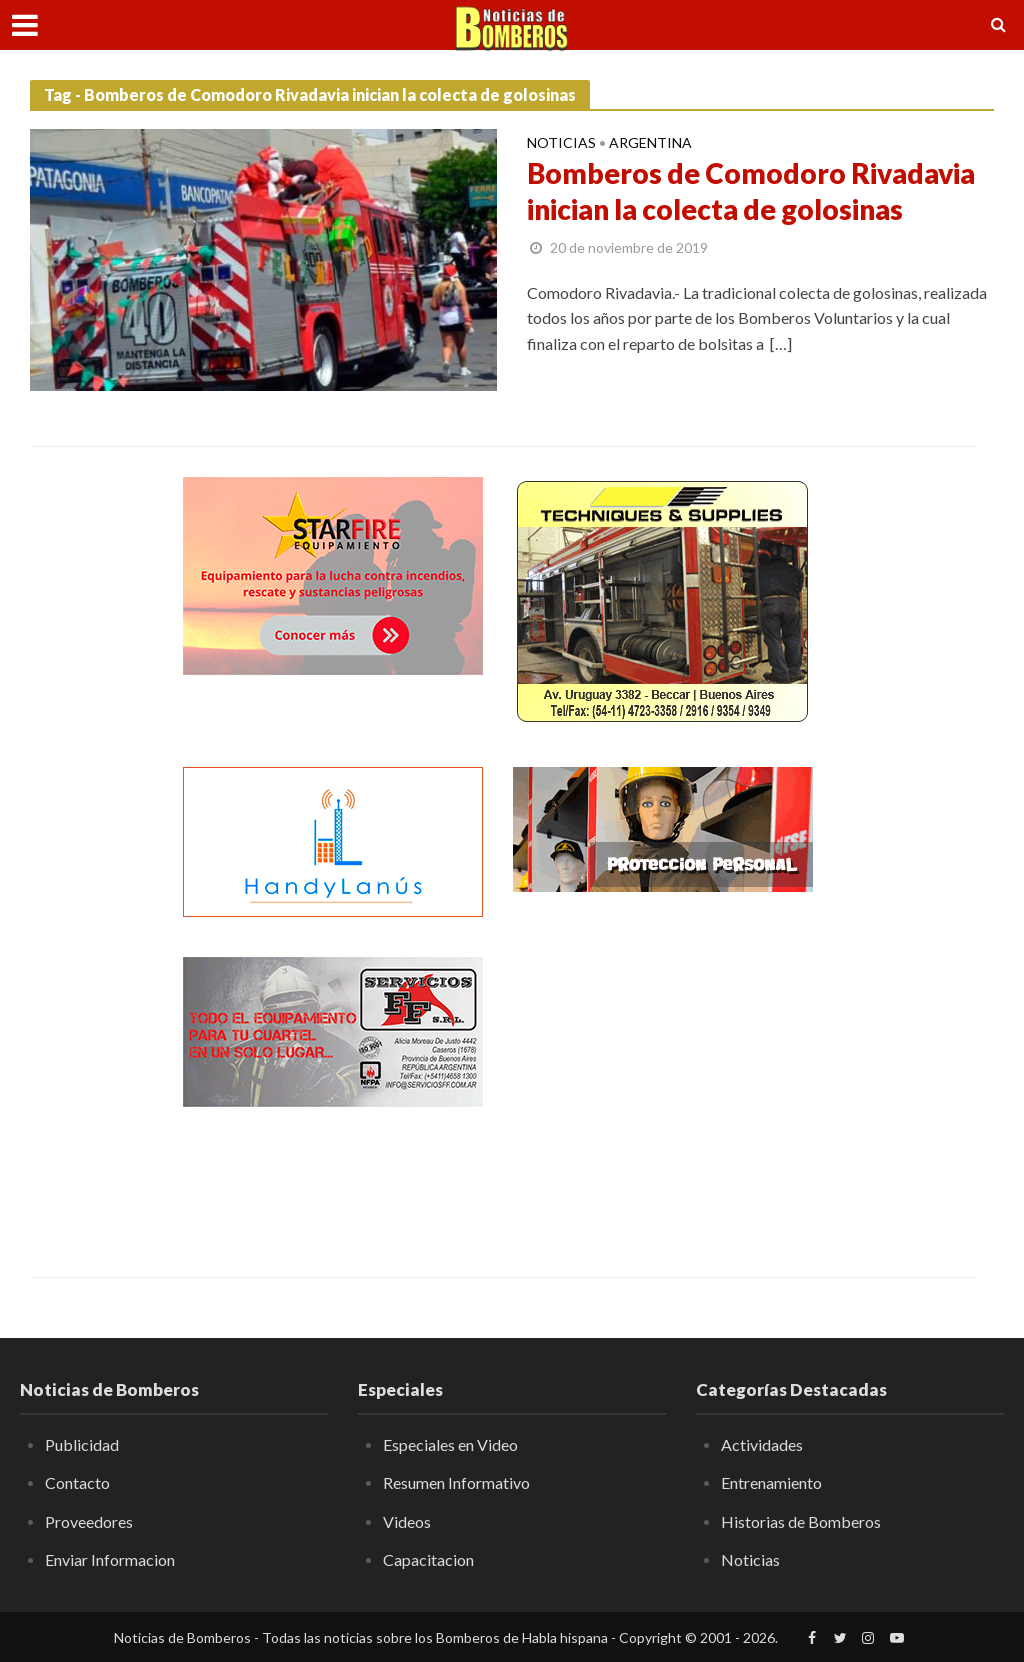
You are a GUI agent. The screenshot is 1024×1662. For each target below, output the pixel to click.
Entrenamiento (771, 1482)
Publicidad (82, 1444)
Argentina (650, 143)
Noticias (561, 143)
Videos (407, 1521)
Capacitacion (428, 1559)
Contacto (77, 1482)
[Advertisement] (663, 1082)
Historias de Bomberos (801, 1521)
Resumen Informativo (456, 1482)
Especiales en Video (450, 1444)
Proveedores (89, 1521)
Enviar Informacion (110, 1559)
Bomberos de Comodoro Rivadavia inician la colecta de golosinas (751, 191)
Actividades (762, 1444)
